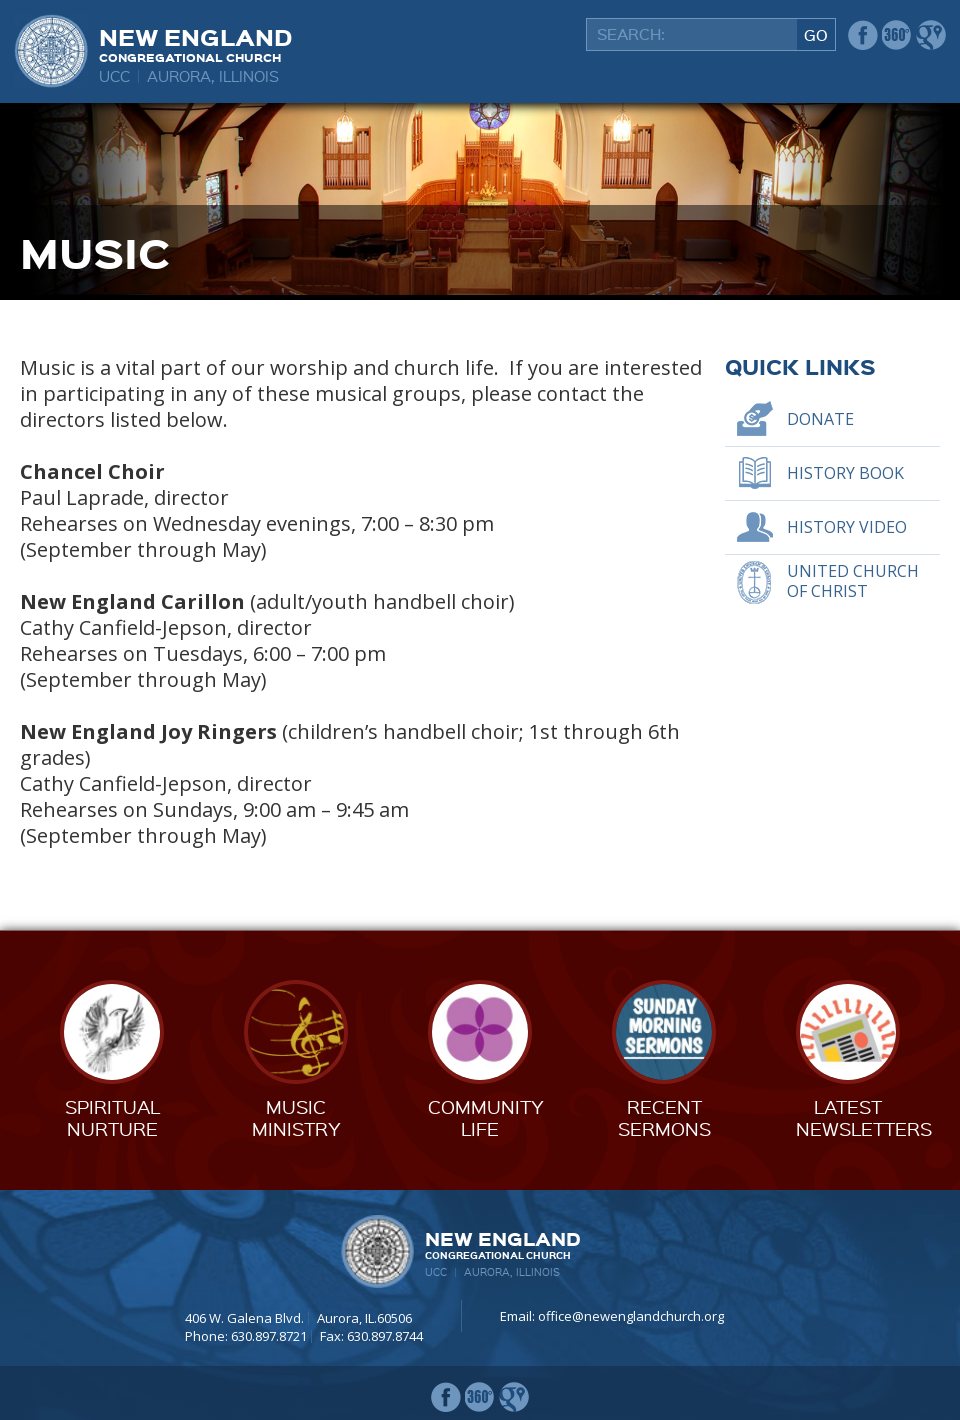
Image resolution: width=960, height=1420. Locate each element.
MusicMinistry (296, 1117)
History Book (845, 473)
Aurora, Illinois (213, 76)
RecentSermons (664, 1117)
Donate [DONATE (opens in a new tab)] (820, 419)
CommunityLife (486, 1117)
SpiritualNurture (112, 1117)
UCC (114, 76)
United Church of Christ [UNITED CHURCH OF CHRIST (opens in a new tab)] (853, 581)
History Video (847, 527)
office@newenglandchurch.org (631, 1316)
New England (195, 42)
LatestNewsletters (864, 1117)
